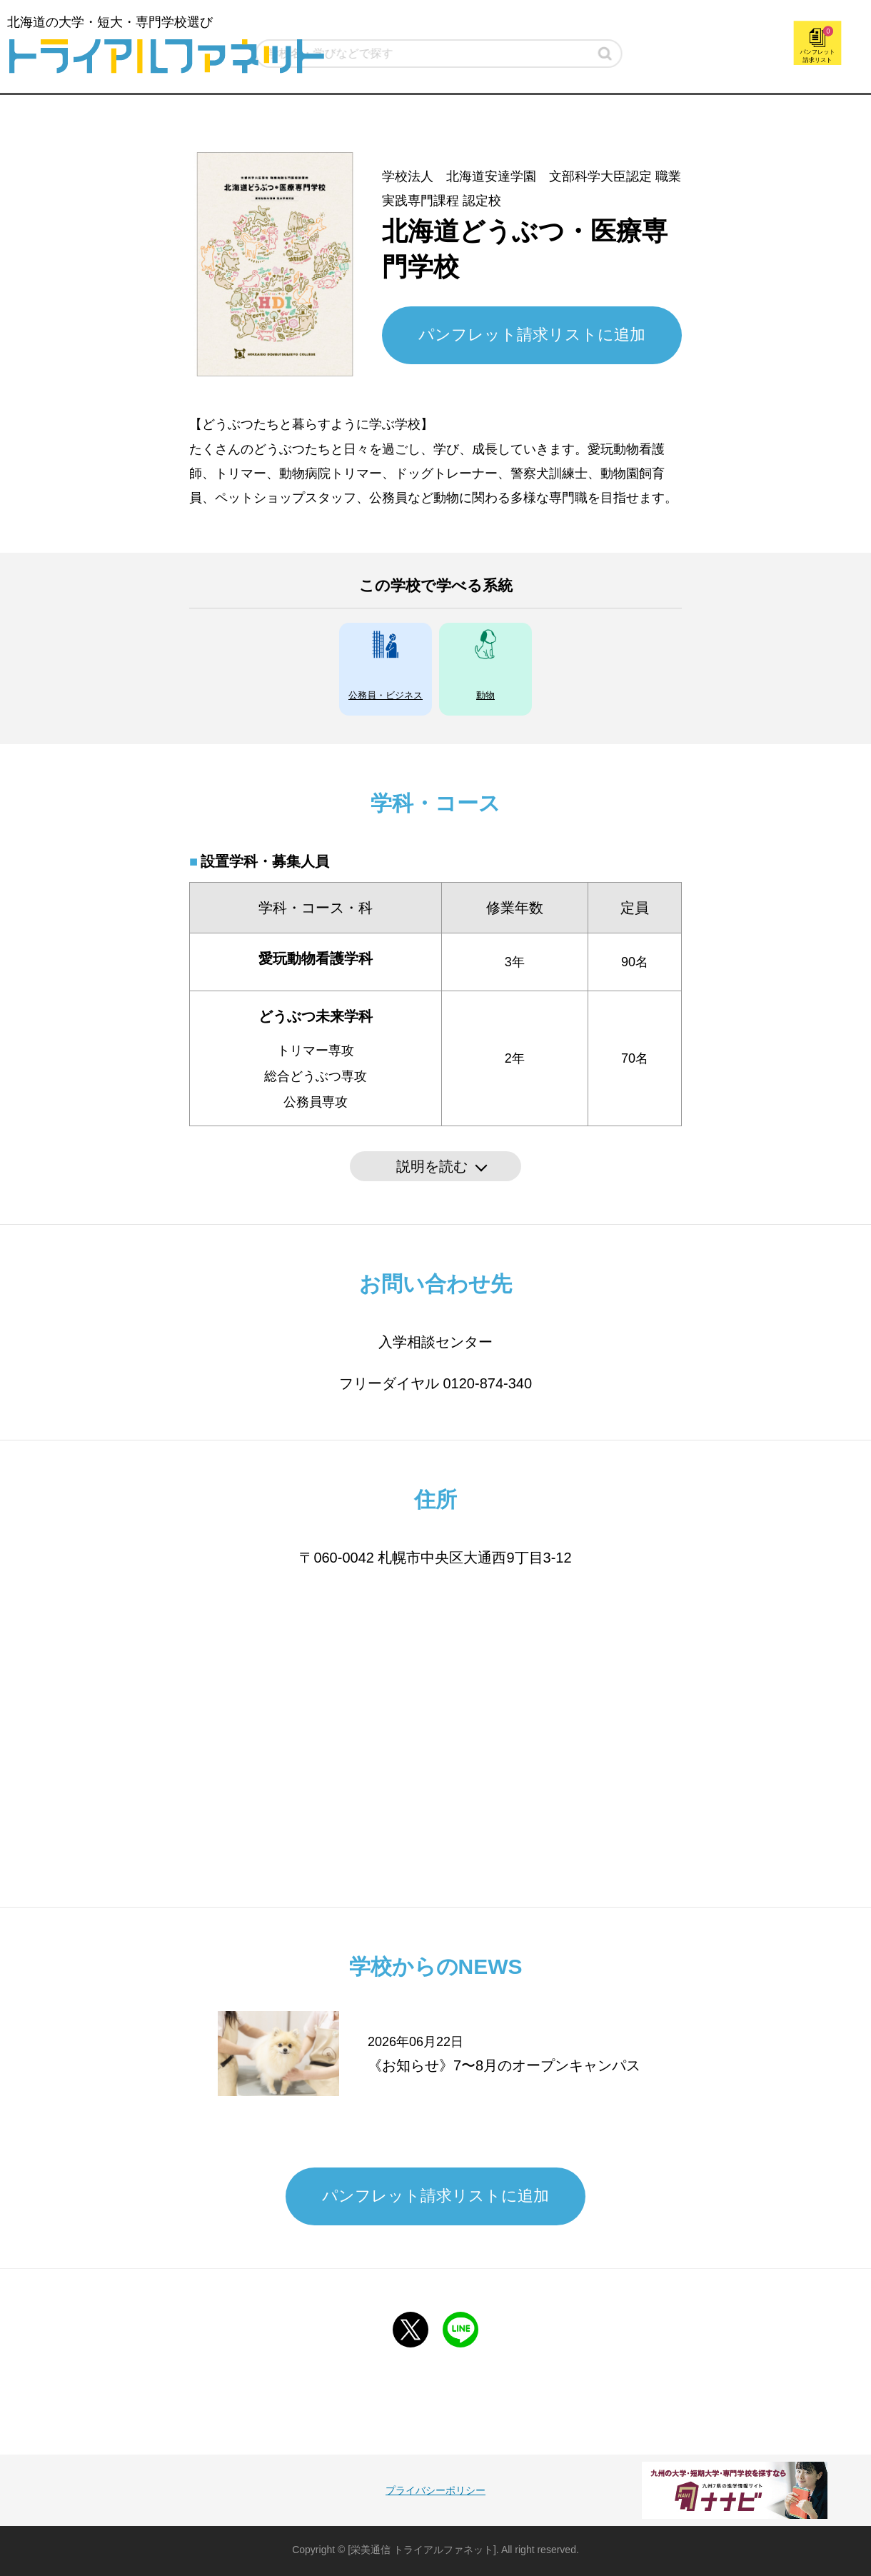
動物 (485, 695)
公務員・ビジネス (385, 695)
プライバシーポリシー (435, 2490)
